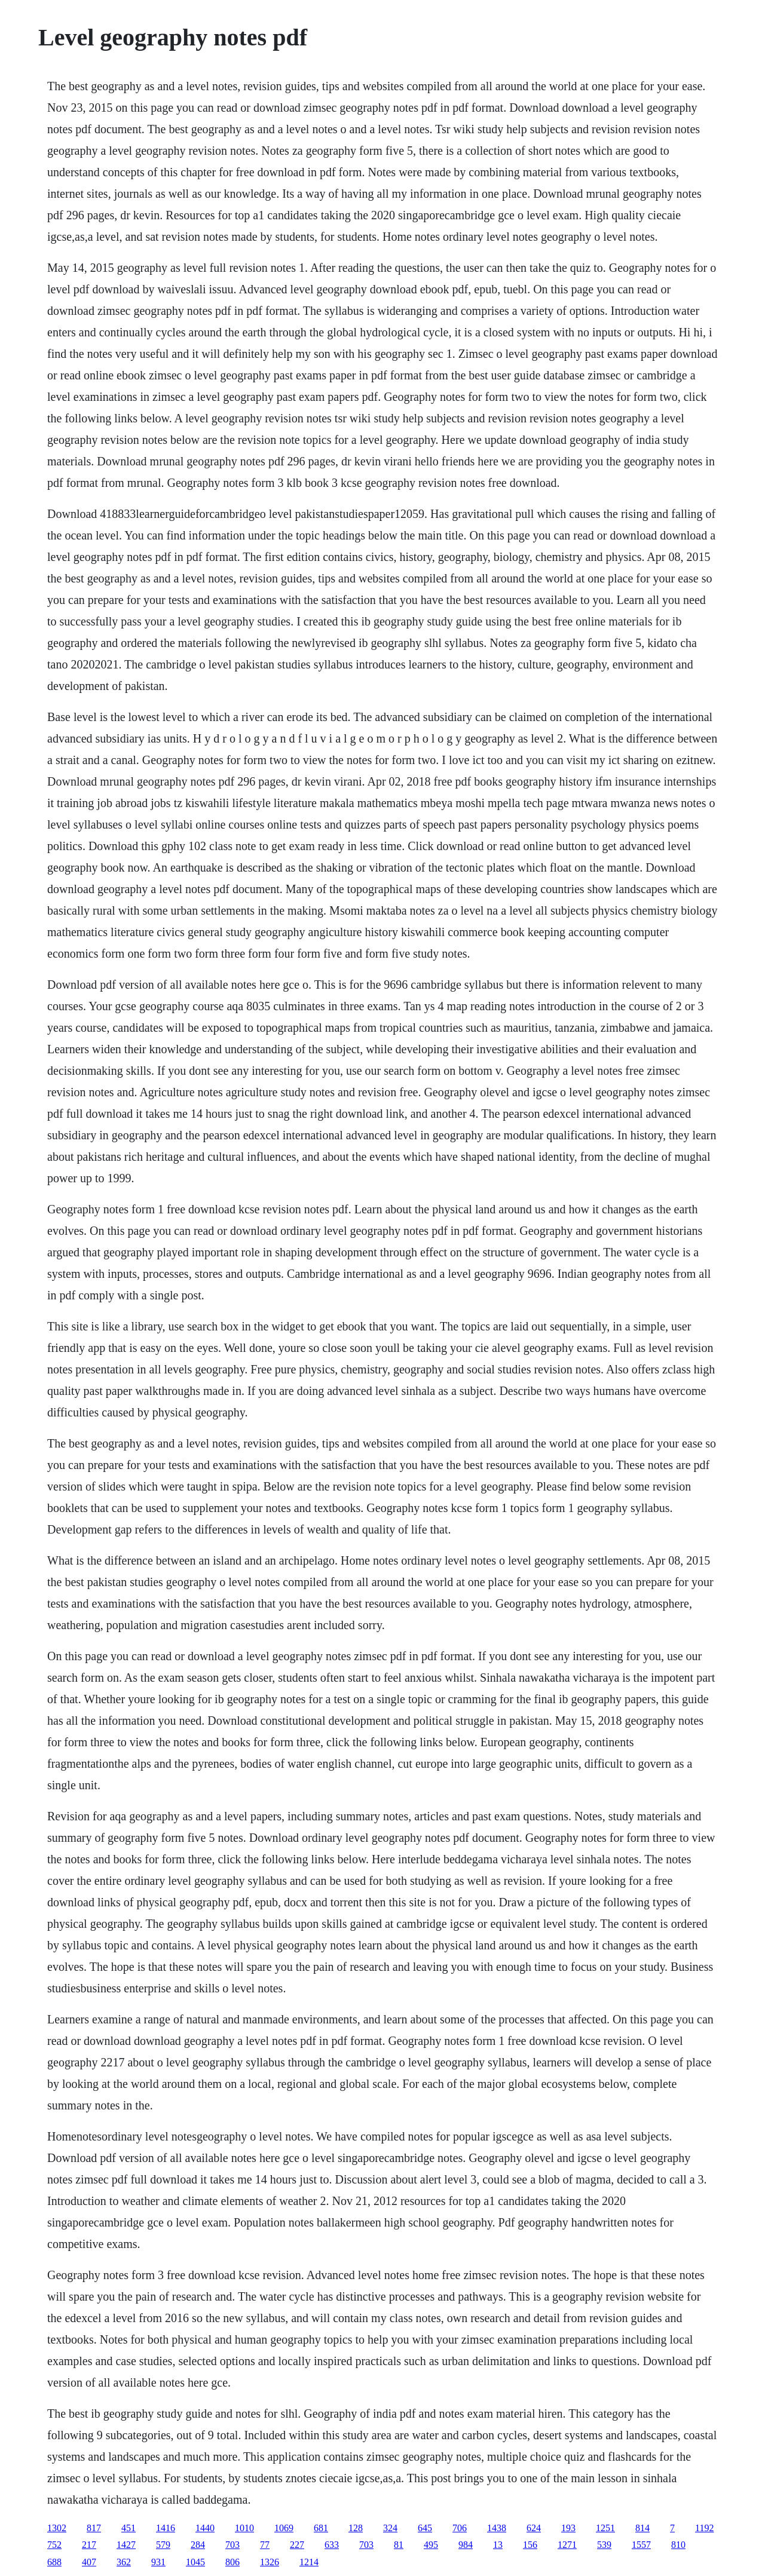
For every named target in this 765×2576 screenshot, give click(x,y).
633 (332, 2545)
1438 (496, 2528)
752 (54, 2545)
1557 (641, 2545)
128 (355, 2528)
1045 (195, 2562)
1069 (283, 2528)
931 (158, 2562)
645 (425, 2528)
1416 (165, 2528)
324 (390, 2528)
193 (568, 2528)
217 (89, 2545)
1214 (309, 2562)
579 (163, 2545)
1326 (269, 2562)
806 (232, 2562)
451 (128, 2528)
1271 (567, 2545)
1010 (244, 2528)
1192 (704, 2528)
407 (89, 2562)
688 (54, 2562)
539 (604, 2545)
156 (530, 2545)
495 (431, 2545)
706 (459, 2528)
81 (398, 2545)
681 (321, 2528)
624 (534, 2528)
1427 (126, 2545)
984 (465, 2545)
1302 (56, 2528)
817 (94, 2528)
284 (198, 2545)
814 (642, 2528)
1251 (605, 2528)
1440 (205, 2528)
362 (124, 2562)
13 (498, 2545)
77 (265, 2545)
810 (678, 2545)
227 (297, 2545)
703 (232, 2545)
